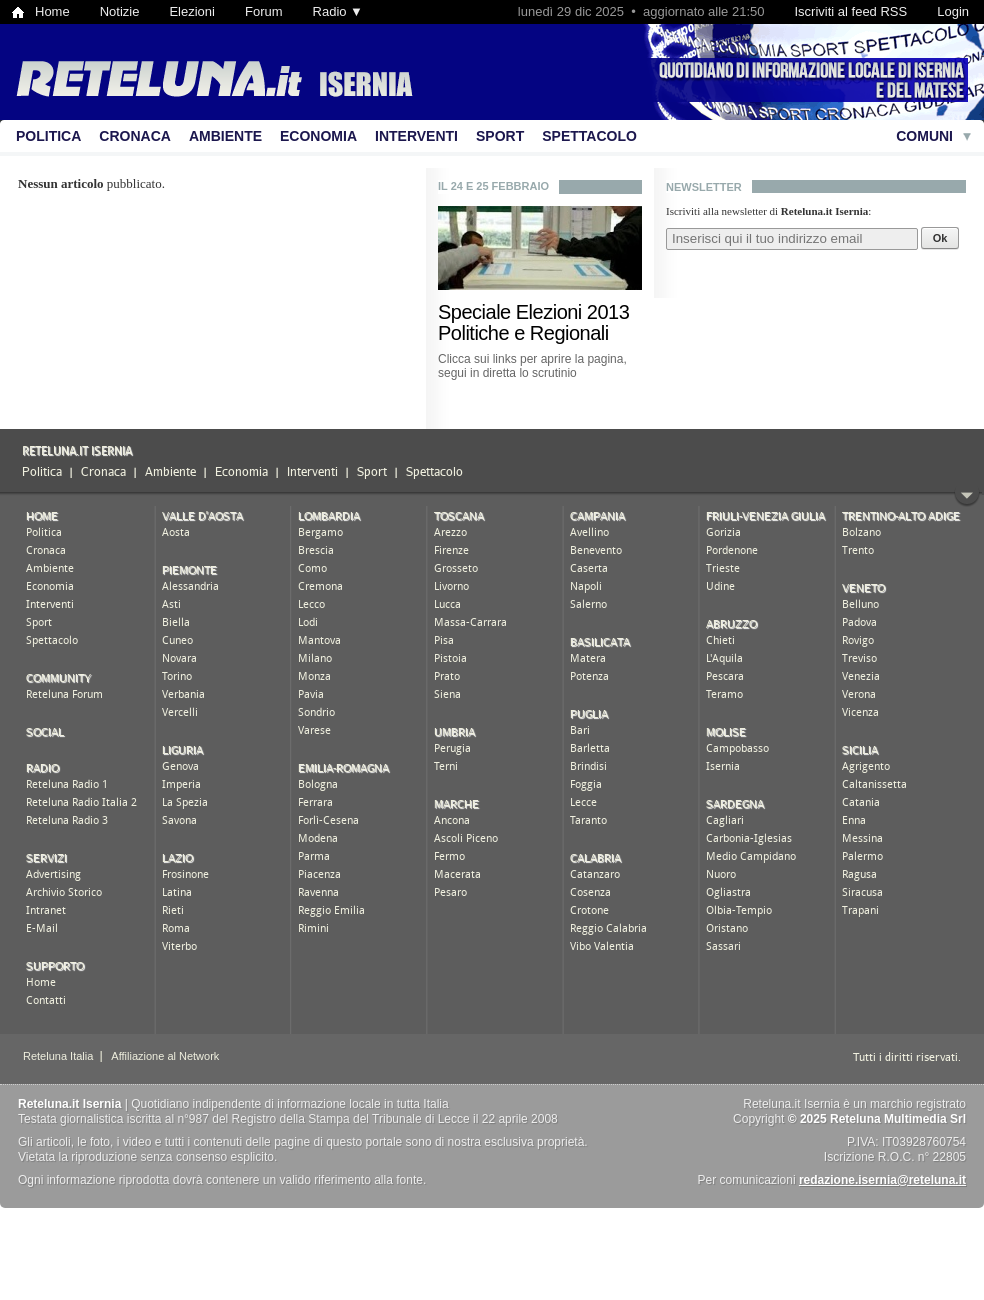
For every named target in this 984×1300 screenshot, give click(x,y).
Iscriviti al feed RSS (850, 11)
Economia (318, 136)
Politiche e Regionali (523, 333)
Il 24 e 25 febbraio (493, 186)
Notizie (120, 11)
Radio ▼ (338, 11)
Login (953, 11)
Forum (264, 11)
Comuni (924, 136)
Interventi (416, 136)
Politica (48, 136)
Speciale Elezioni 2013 (533, 312)
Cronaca (135, 136)
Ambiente (225, 136)
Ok (940, 238)
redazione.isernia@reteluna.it (882, 1180)
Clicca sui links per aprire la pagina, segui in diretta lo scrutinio (532, 366)
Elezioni (192, 11)
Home (52, 11)
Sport (500, 136)
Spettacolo (589, 136)
